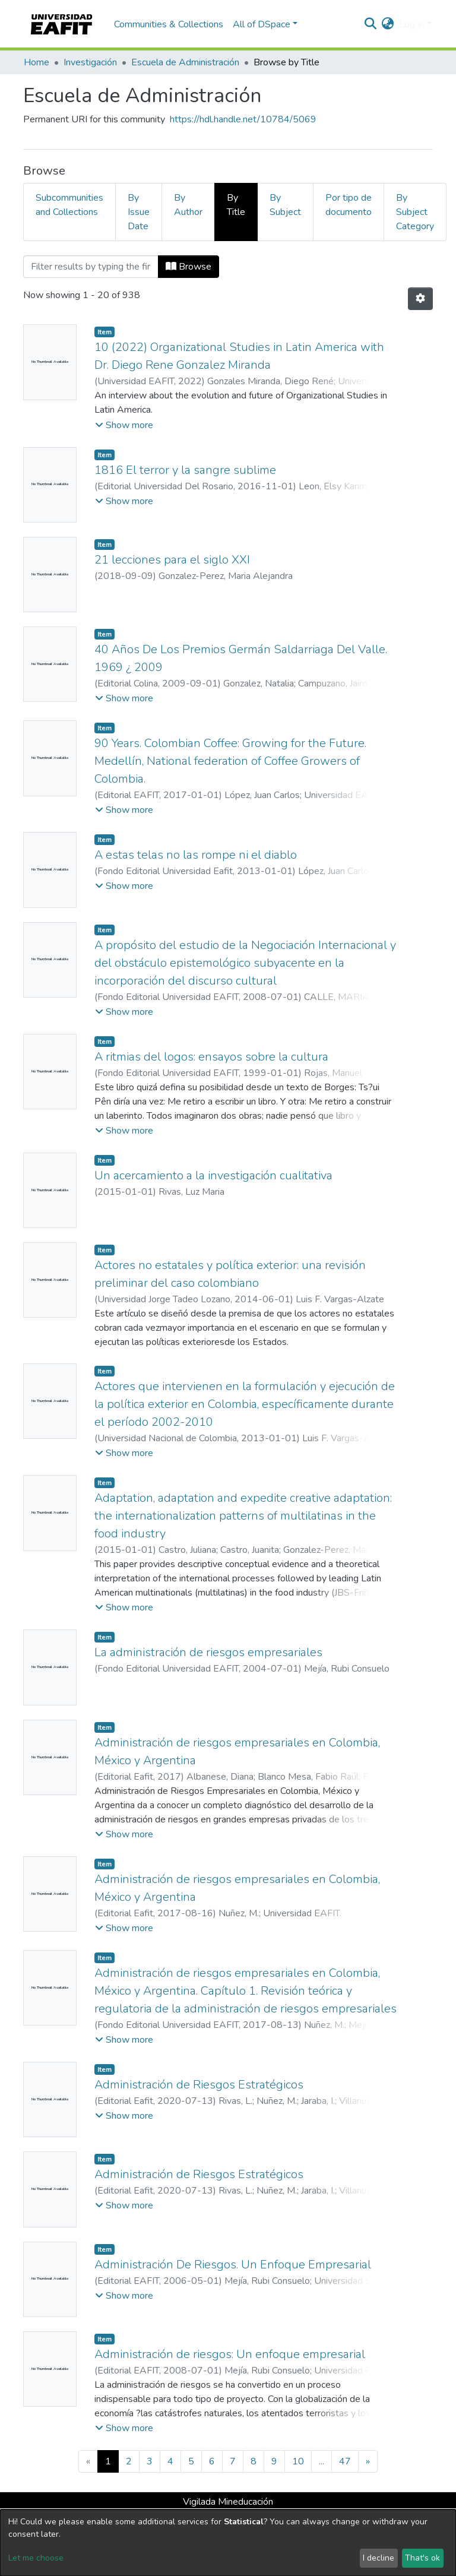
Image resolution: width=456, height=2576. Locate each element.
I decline (378, 2558)
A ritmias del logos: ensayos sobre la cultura (211, 1057)
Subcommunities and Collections (69, 205)
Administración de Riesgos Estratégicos (198, 2085)
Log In (412, 24)
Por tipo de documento (348, 205)
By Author (188, 205)
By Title (236, 205)
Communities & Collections (168, 24)
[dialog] (228, 2542)
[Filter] (91, 266)
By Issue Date (139, 212)
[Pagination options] (420, 298)
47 (345, 2461)
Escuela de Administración (185, 62)
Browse (188, 266)
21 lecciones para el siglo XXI (172, 560)
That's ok (422, 2558)
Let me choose (36, 2558)
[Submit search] (370, 24)
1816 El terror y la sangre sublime (185, 470)
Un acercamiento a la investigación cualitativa (213, 1175)
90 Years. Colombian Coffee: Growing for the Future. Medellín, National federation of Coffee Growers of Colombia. (230, 761)
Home (36, 62)
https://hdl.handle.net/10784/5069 (243, 119)
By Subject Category (415, 212)
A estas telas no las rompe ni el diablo (195, 855)
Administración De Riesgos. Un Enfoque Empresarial (232, 2265)
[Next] (368, 2461)
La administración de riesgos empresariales (208, 1652)
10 (298, 2461)
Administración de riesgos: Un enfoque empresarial (229, 2354)
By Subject (285, 205)
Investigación (90, 62)
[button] (388, 24)
